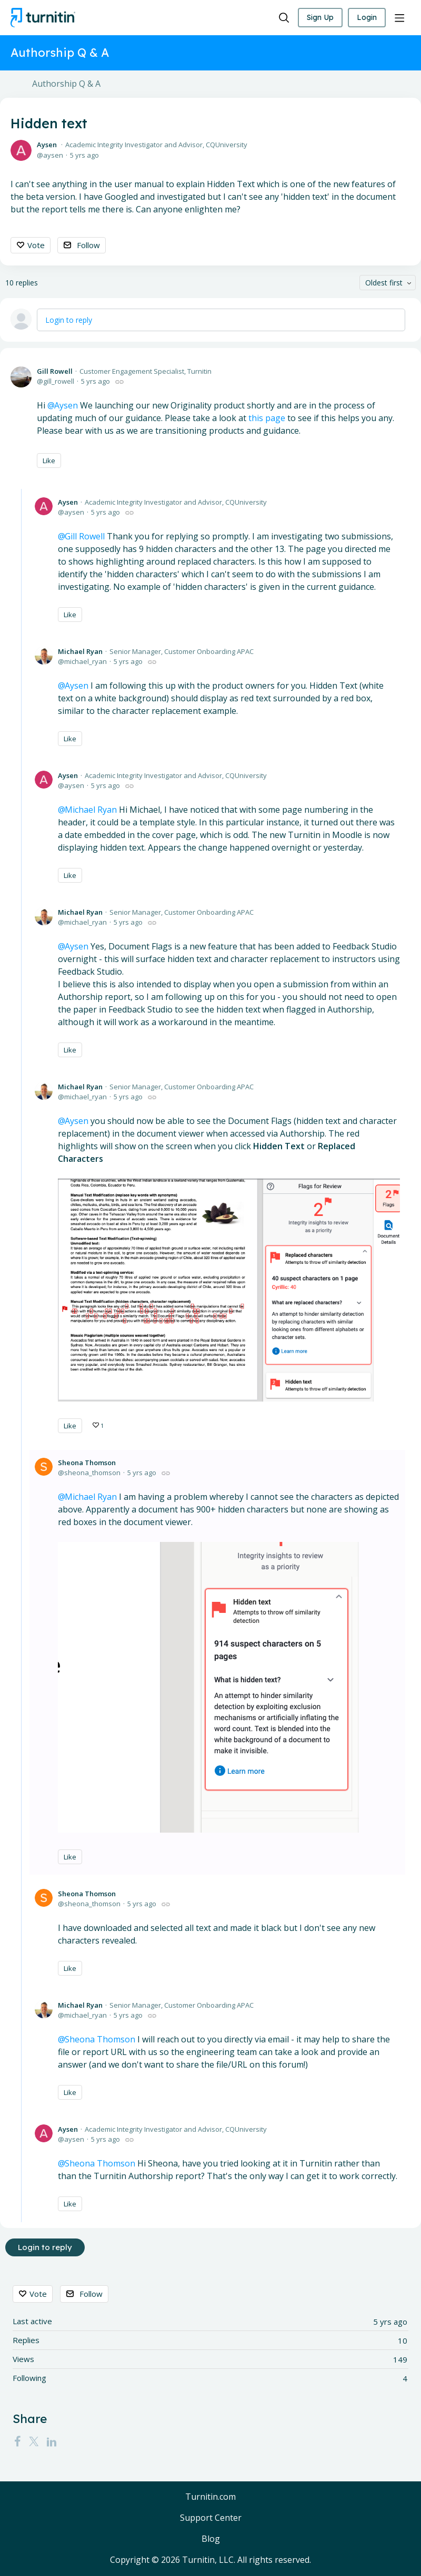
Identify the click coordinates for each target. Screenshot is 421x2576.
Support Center (211, 2518)
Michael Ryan (80, 651)
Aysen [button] (66, 405)
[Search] (284, 17)
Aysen (47, 144)
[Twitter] (33, 2441)
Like (49, 460)
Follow (88, 245)
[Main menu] (399, 17)
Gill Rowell (55, 371)
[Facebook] (17, 2441)
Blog (211, 2539)
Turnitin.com (210, 2497)
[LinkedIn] (51, 2441)
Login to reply (68, 320)
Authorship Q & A (66, 84)
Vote (36, 245)
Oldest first (384, 283)
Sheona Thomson (87, 1462)
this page (266, 418)
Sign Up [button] (320, 17)
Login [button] (367, 17)
